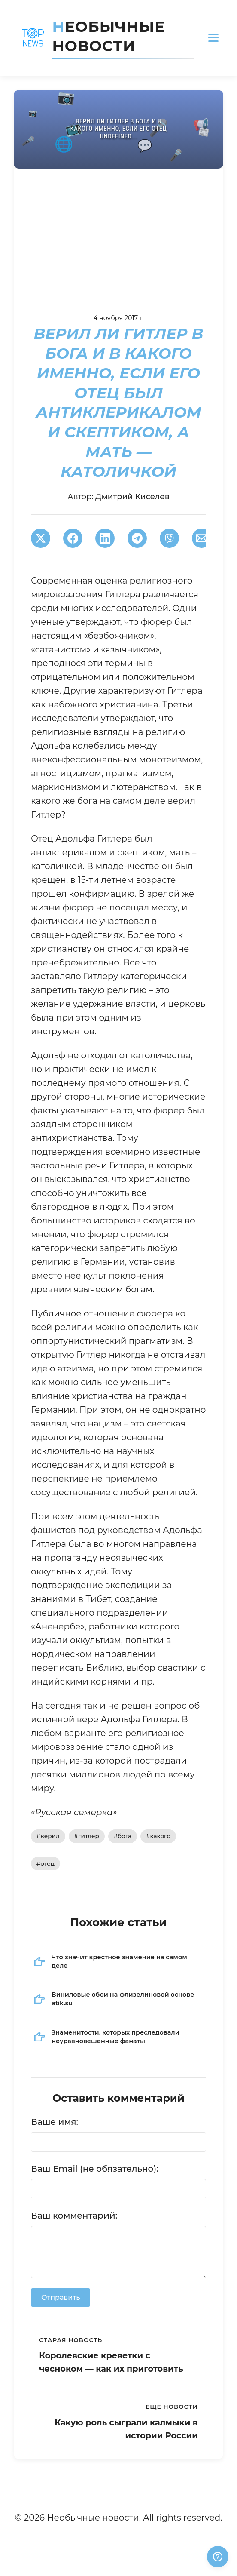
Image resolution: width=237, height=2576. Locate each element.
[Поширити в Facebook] (72, 538)
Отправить (60, 2297)
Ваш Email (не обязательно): (94, 2169)
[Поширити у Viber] (169, 538)
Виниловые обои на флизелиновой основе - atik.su (125, 1999)
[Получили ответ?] (217, 2556)
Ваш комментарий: (74, 2215)
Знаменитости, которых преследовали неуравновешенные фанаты (115, 2037)
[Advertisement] (118, 233)
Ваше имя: (54, 2122)
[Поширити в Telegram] (137, 538)
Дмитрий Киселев (132, 496)
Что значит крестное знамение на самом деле (119, 1961)
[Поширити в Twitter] (40, 538)
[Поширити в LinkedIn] (105, 538)
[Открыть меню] (213, 37)
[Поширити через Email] (201, 538)
